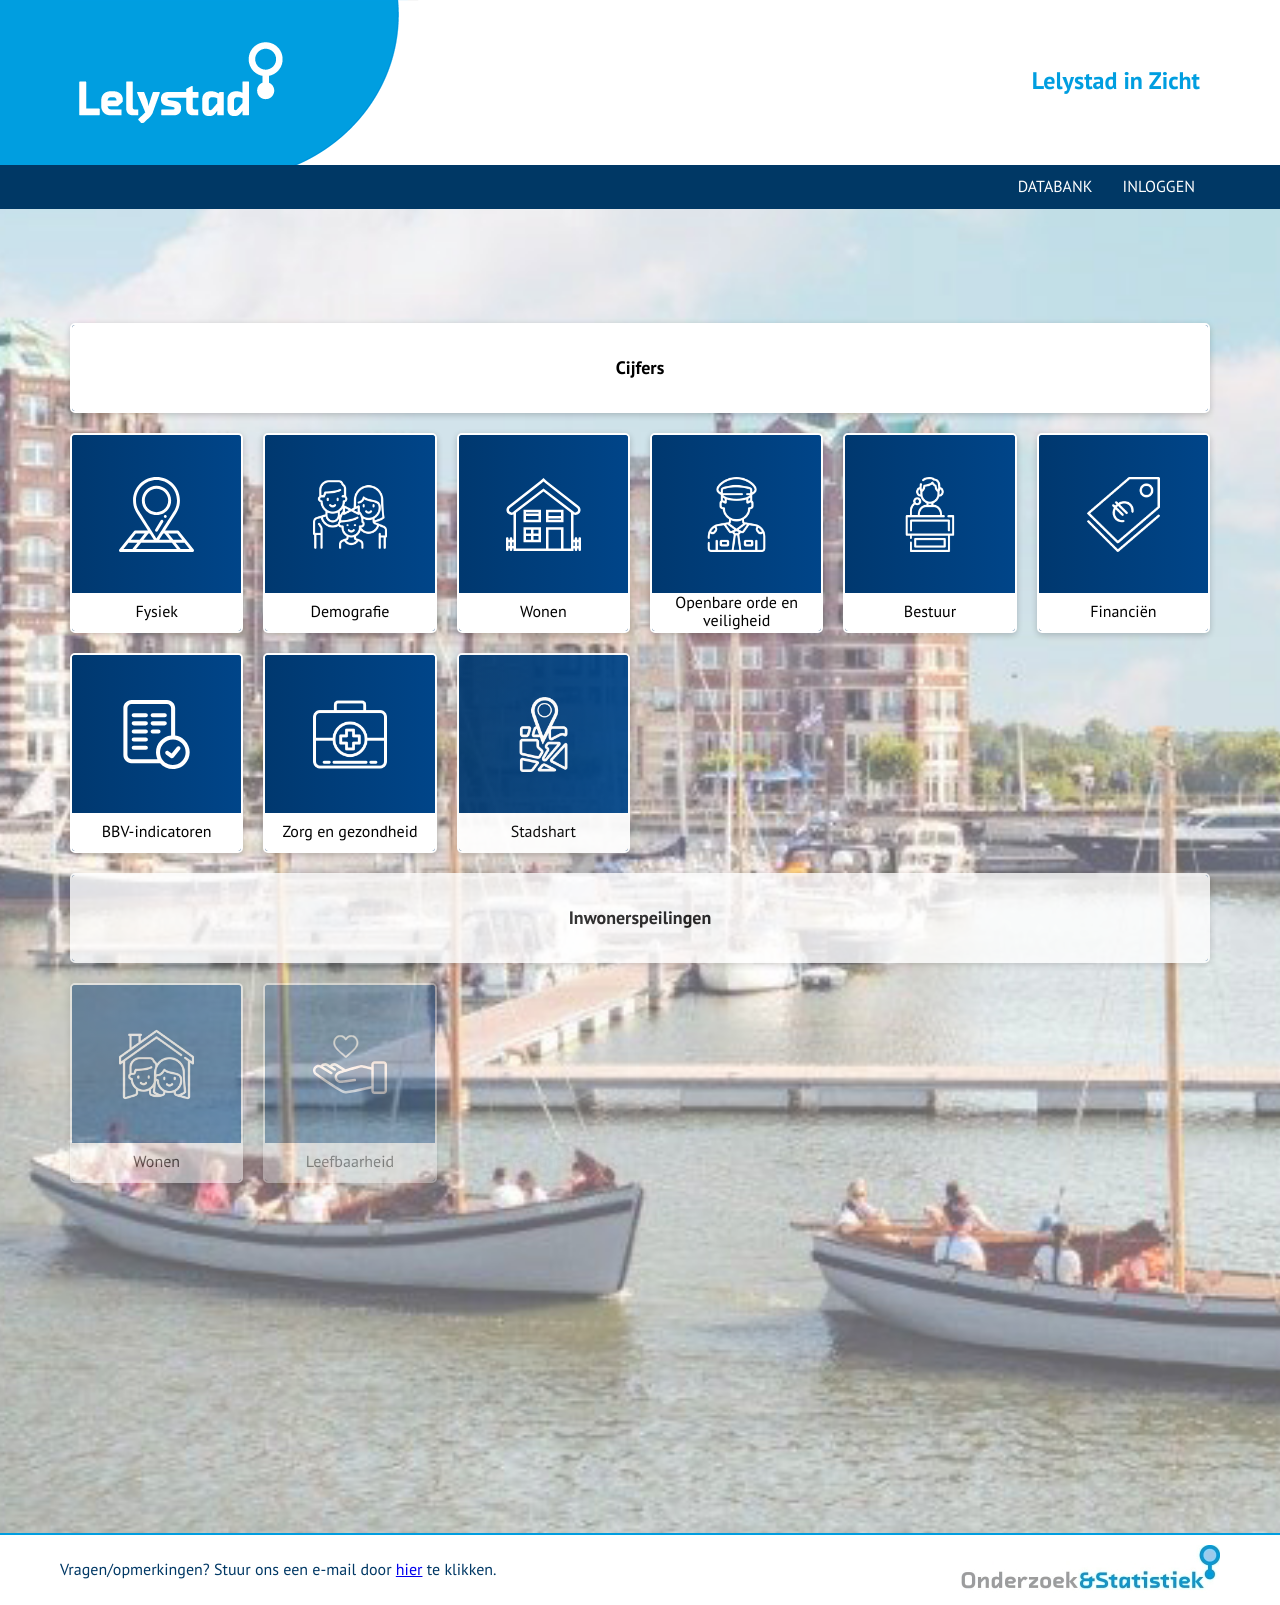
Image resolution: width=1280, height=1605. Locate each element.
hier (409, 1570)
